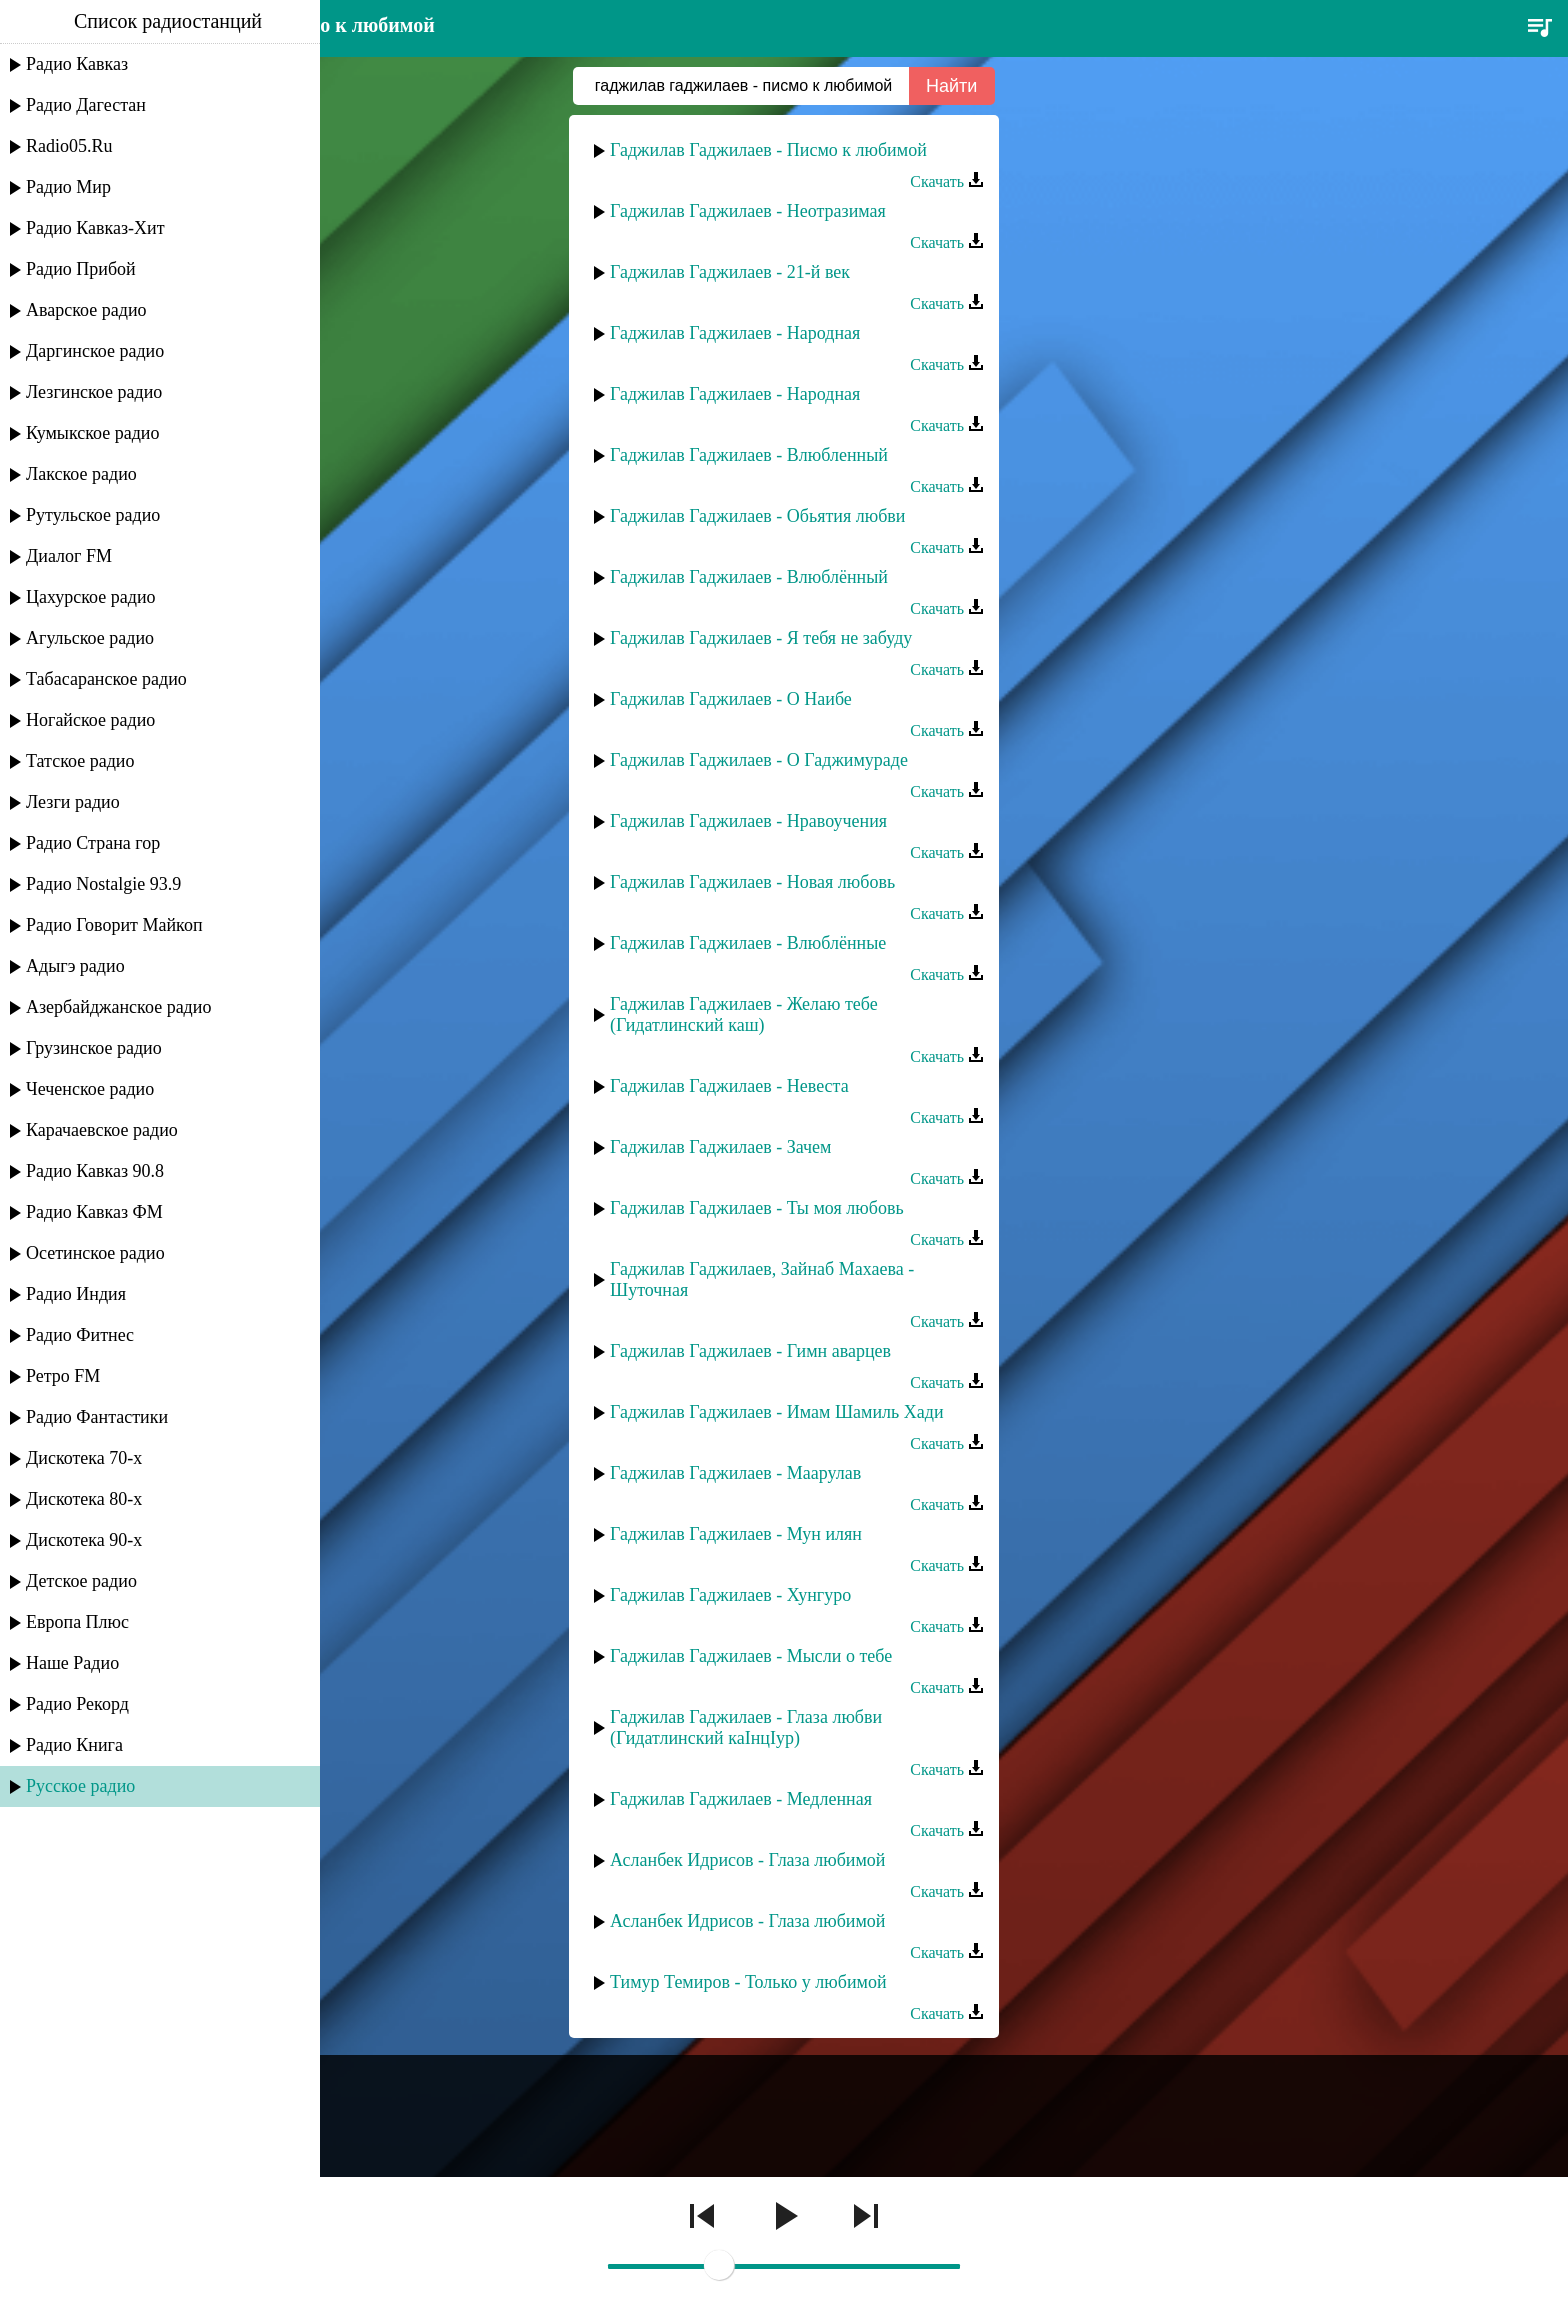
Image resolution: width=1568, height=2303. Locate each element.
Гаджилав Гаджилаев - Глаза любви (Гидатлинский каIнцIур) (746, 1727)
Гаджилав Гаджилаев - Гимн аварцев (750, 1351)
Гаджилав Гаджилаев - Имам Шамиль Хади (777, 1412)
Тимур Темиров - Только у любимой (748, 1982)
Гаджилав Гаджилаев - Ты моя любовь (757, 1208)
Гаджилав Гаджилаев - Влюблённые (748, 943)
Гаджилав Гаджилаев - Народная (735, 333)
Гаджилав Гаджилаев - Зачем (721, 1147)
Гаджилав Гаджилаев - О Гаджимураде (759, 760)
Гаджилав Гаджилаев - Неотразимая (748, 211)
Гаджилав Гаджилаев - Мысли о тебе (751, 1656)
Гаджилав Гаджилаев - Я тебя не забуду (761, 638)
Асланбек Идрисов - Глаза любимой (747, 1860)
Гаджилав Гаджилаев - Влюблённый (749, 577)
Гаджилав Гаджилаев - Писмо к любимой (768, 150)
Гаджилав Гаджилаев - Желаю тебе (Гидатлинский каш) (744, 1014)
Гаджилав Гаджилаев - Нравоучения (748, 821)
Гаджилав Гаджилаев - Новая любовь (752, 882)
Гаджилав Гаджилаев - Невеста (729, 1086)
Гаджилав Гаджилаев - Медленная (741, 1799)
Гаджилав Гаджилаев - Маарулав (735, 1473)
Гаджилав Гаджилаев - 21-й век (730, 272)
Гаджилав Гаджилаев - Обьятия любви (757, 516)
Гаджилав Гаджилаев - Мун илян (736, 1534)
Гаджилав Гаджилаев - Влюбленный (749, 455)
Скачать (947, 181)
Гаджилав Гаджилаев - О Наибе (731, 699)
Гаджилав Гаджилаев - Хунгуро (730, 1595)
